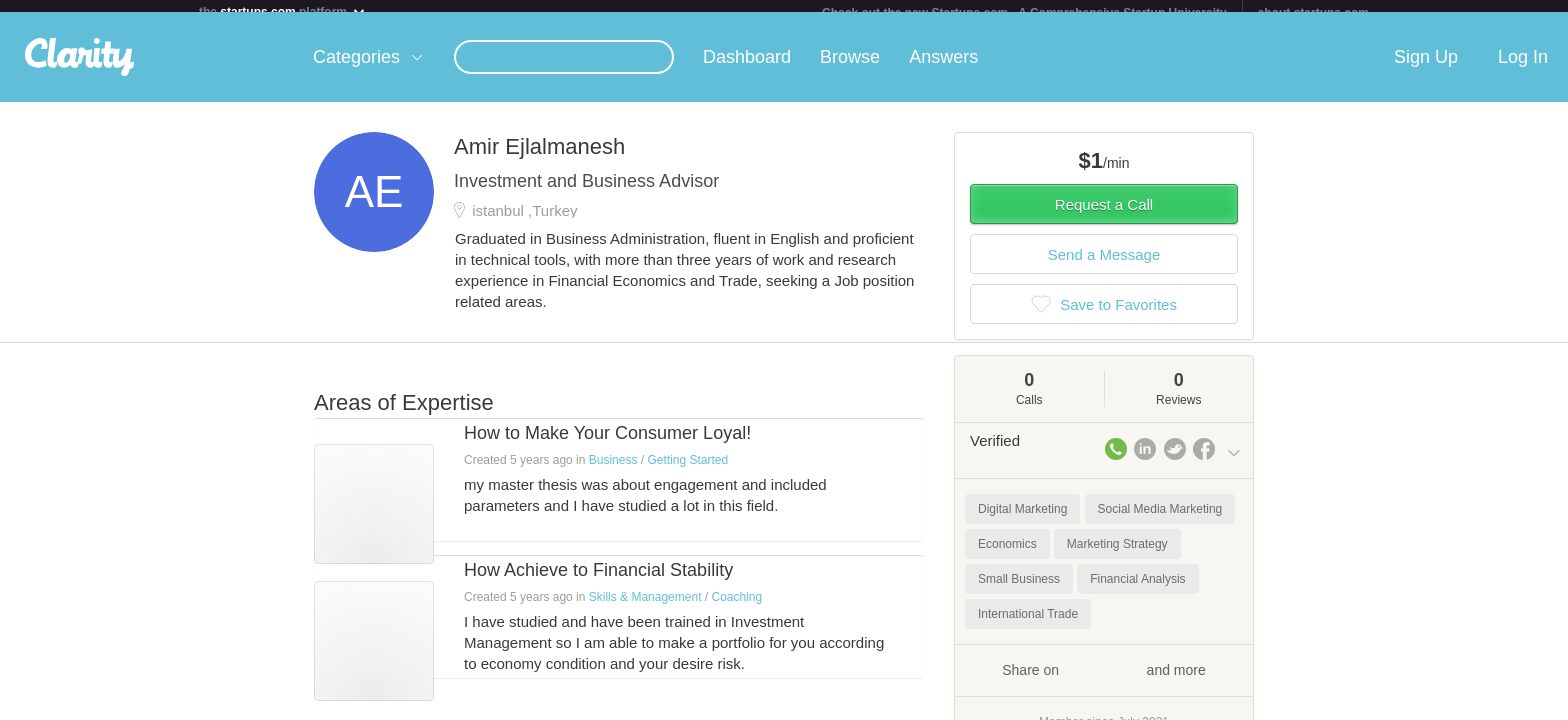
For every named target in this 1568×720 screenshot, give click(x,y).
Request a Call (1104, 216)
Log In (1523, 69)
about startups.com (1313, 13)
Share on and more (1104, 681)
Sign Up (1426, 69)
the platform (283, 11)
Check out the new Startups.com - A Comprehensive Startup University (1024, 13)
